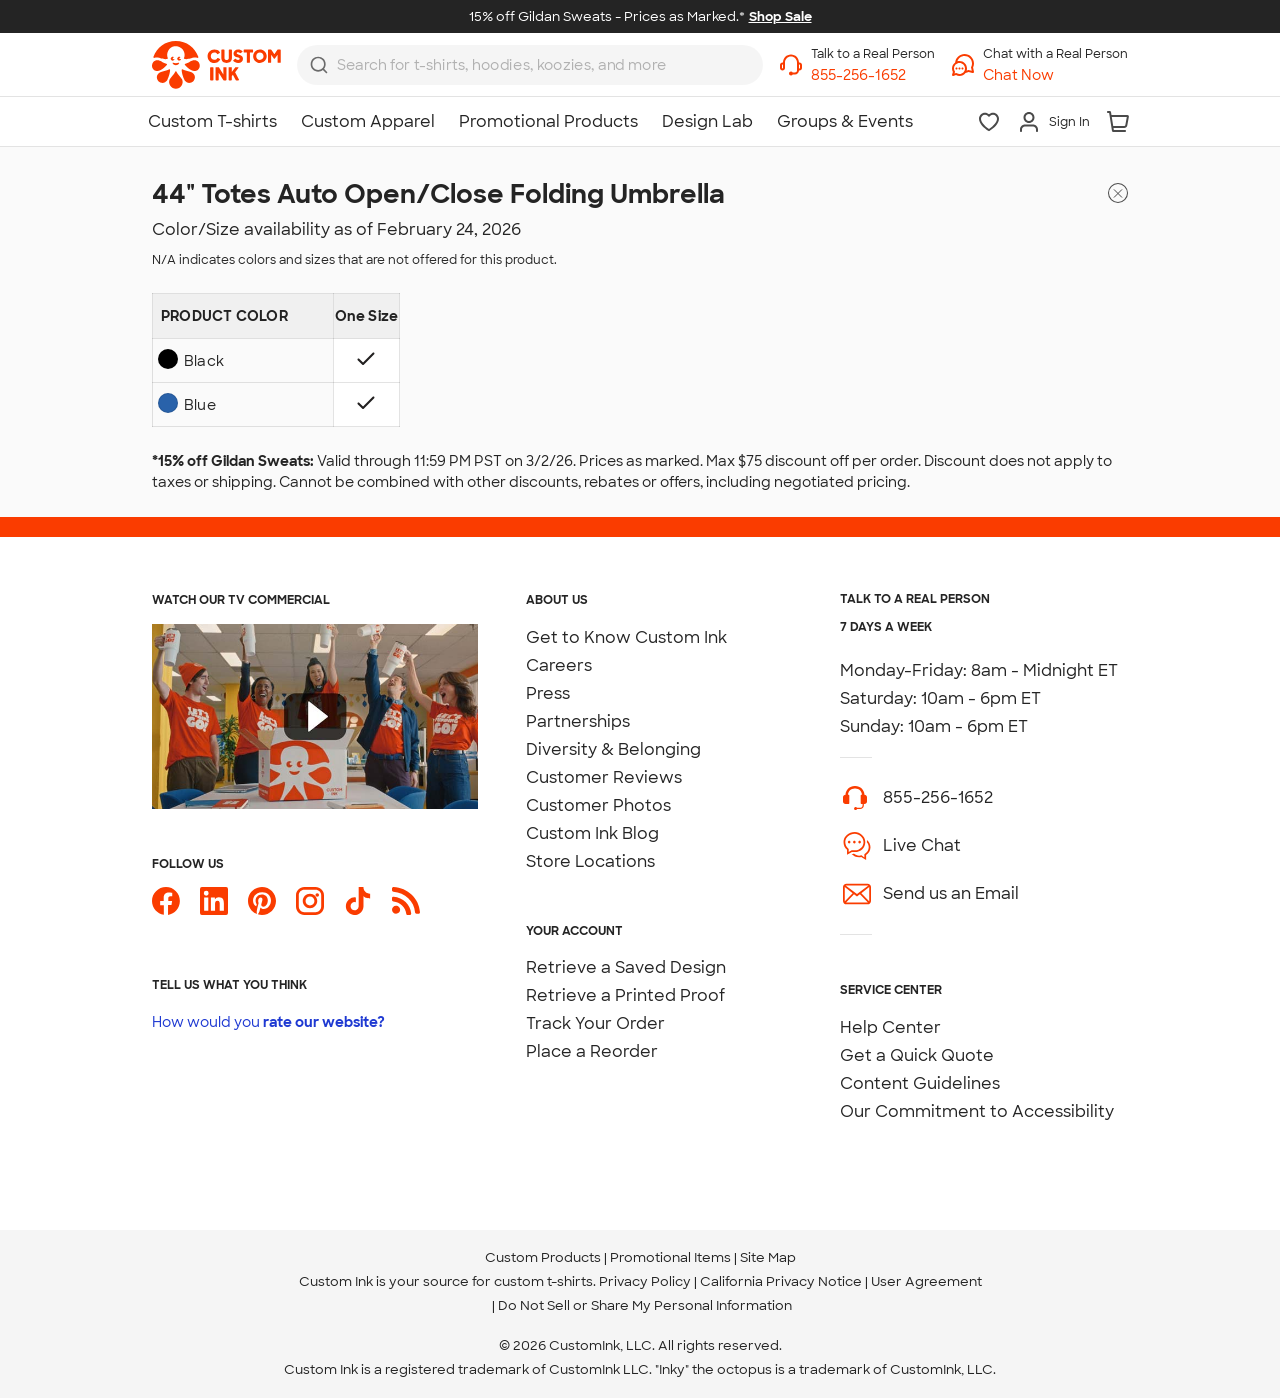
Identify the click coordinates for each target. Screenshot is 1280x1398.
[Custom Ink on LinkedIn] (214, 901)
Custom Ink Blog (592, 833)
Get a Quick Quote (917, 1055)
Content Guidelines (920, 1083)
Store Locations (590, 861)
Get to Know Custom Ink (626, 637)
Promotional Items (670, 1257)
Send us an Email (951, 893)
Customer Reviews (604, 777)
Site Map (768, 1257)
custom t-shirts (543, 1281)
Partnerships (578, 721)
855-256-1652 (938, 797)
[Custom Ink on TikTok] (358, 901)
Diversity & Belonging (613, 749)
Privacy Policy (645, 1281)
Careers (559, 665)
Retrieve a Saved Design (626, 967)
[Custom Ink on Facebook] (166, 901)
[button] (1055, 75)
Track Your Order (595, 1023)
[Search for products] (518, 65)
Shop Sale (780, 16)
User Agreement (926, 1281)
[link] (216, 65)
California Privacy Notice (781, 1281)
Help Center (890, 1027)
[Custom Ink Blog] (406, 901)
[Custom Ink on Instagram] (310, 901)
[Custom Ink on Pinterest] (262, 901)
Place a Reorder (592, 1051)
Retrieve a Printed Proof (625, 995)
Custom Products (543, 1257)
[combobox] (530, 65)
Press (548, 693)
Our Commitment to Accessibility (977, 1111)
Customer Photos (598, 805)
